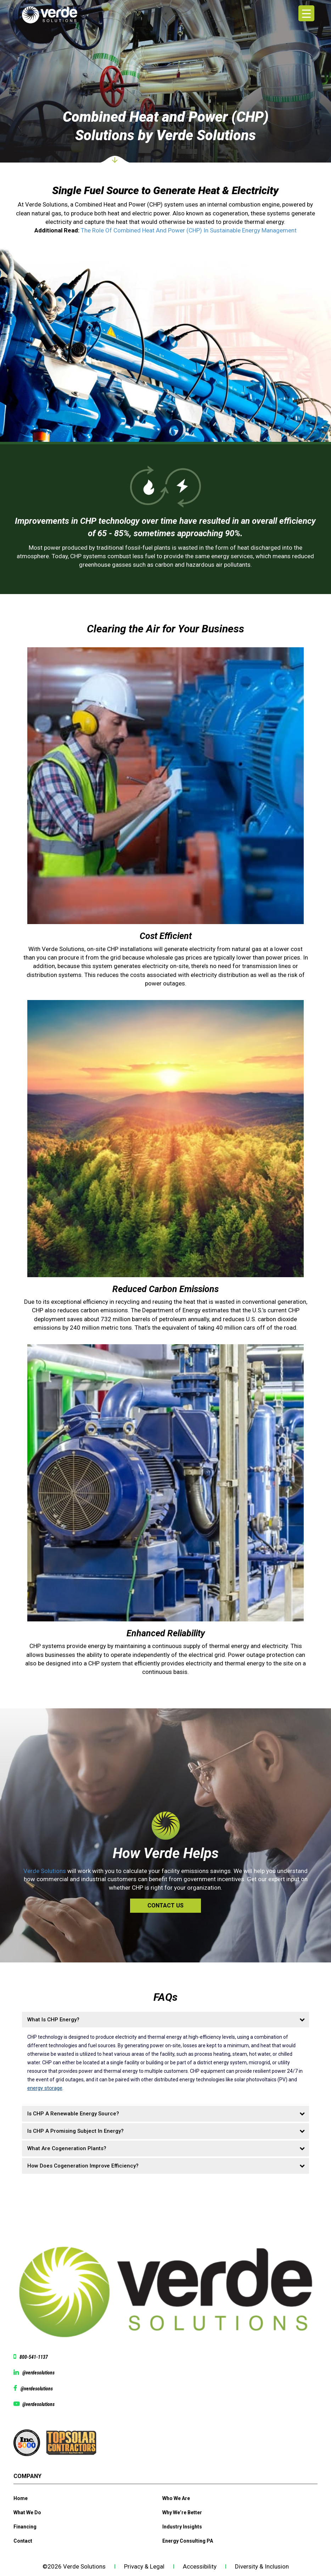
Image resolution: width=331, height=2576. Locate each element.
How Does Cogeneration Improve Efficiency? (83, 2166)
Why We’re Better (182, 2512)
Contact (22, 2541)
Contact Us (165, 1905)
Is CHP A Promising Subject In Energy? (75, 2131)
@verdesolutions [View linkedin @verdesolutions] (38, 2372)
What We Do (27, 2512)
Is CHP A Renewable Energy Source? (73, 2113)
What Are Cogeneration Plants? (66, 2148)
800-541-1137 (33, 2357)
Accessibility (200, 2566)
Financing (25, 2527)
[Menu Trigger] (306, 13)
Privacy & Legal (144, 2566)
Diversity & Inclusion (262, 2566)
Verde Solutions (44, 1870)
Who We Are (176, 2498)
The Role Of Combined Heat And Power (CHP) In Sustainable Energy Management (189, 230)
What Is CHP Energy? (53, 2019)
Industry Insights (182, 2527)
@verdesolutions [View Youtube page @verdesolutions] (38, 2404)
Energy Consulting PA (187, 2541)
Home (20, 2498)
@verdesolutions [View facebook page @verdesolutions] (37, 2388)
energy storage (44, 2088)
